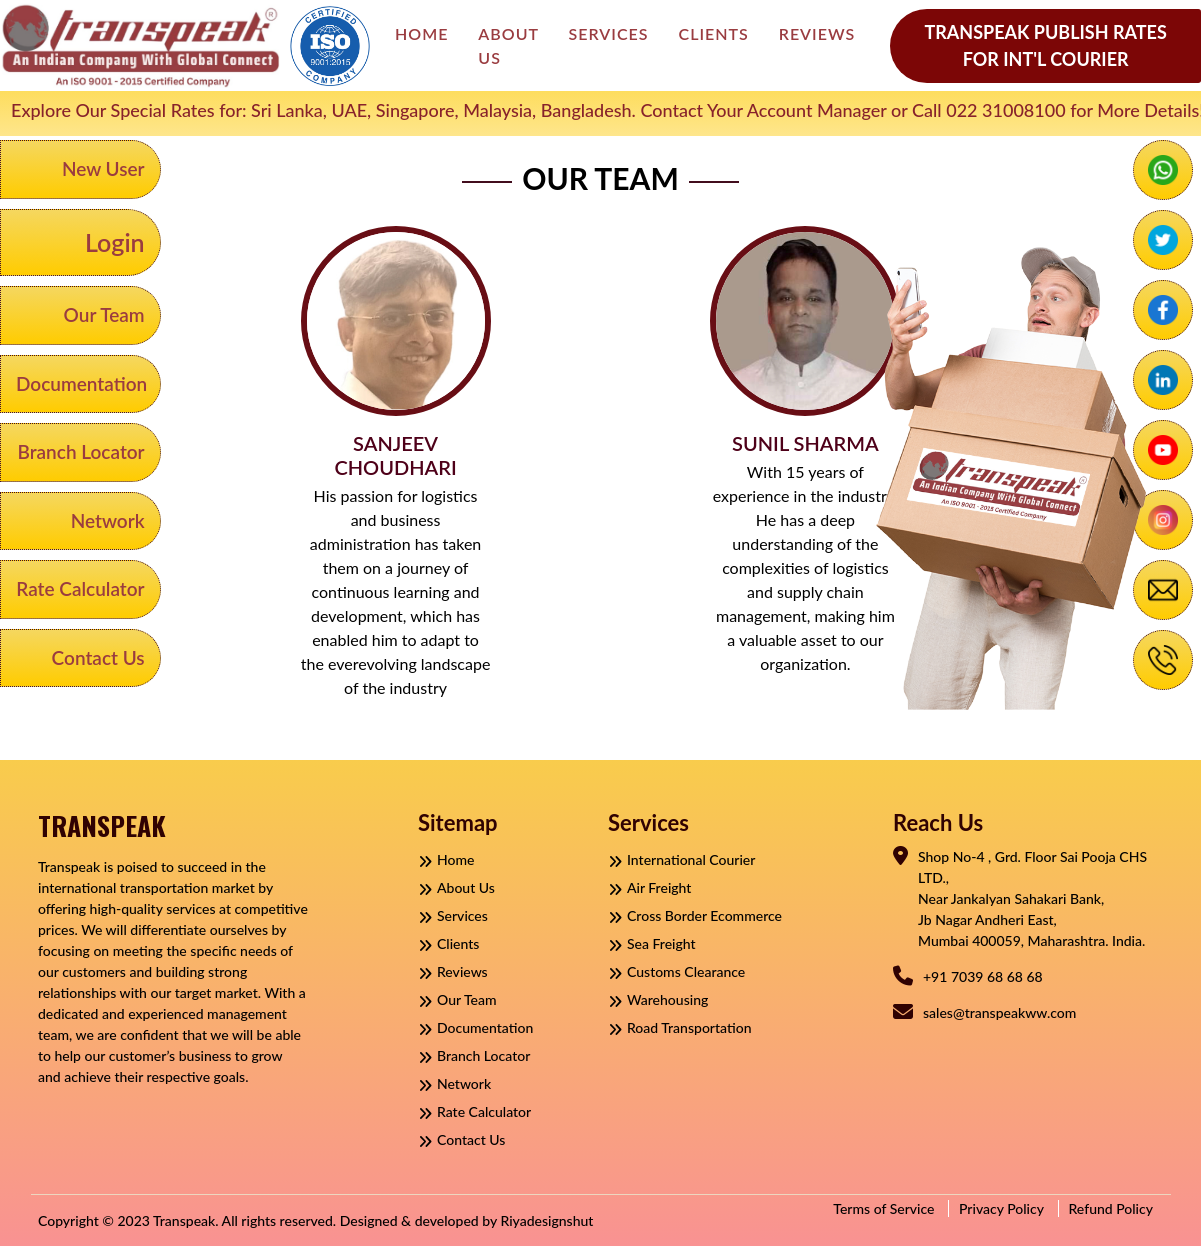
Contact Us (98, 657)
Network (108, 520)
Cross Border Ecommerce (695, 915)
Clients (714, 33)
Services (609, 33)
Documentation (81, 383)
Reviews (817, 33)
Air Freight (649, 887)
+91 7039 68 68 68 (983, 976)
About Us (508, 45)
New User (103, 168)
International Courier (681, 859)
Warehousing (658, 999)
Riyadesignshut (546, 1220)
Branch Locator (80, 451)
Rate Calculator (80, 588)
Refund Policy (1111, 1208)
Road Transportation (680, 1027)
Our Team (104, 314)
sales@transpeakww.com (999, 1012)
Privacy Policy (1001, 1208)
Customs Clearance (676, 971)
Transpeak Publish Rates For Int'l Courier (1045, 45)
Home (421, 33)
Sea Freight (652, 943)
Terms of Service (883, 1208)
